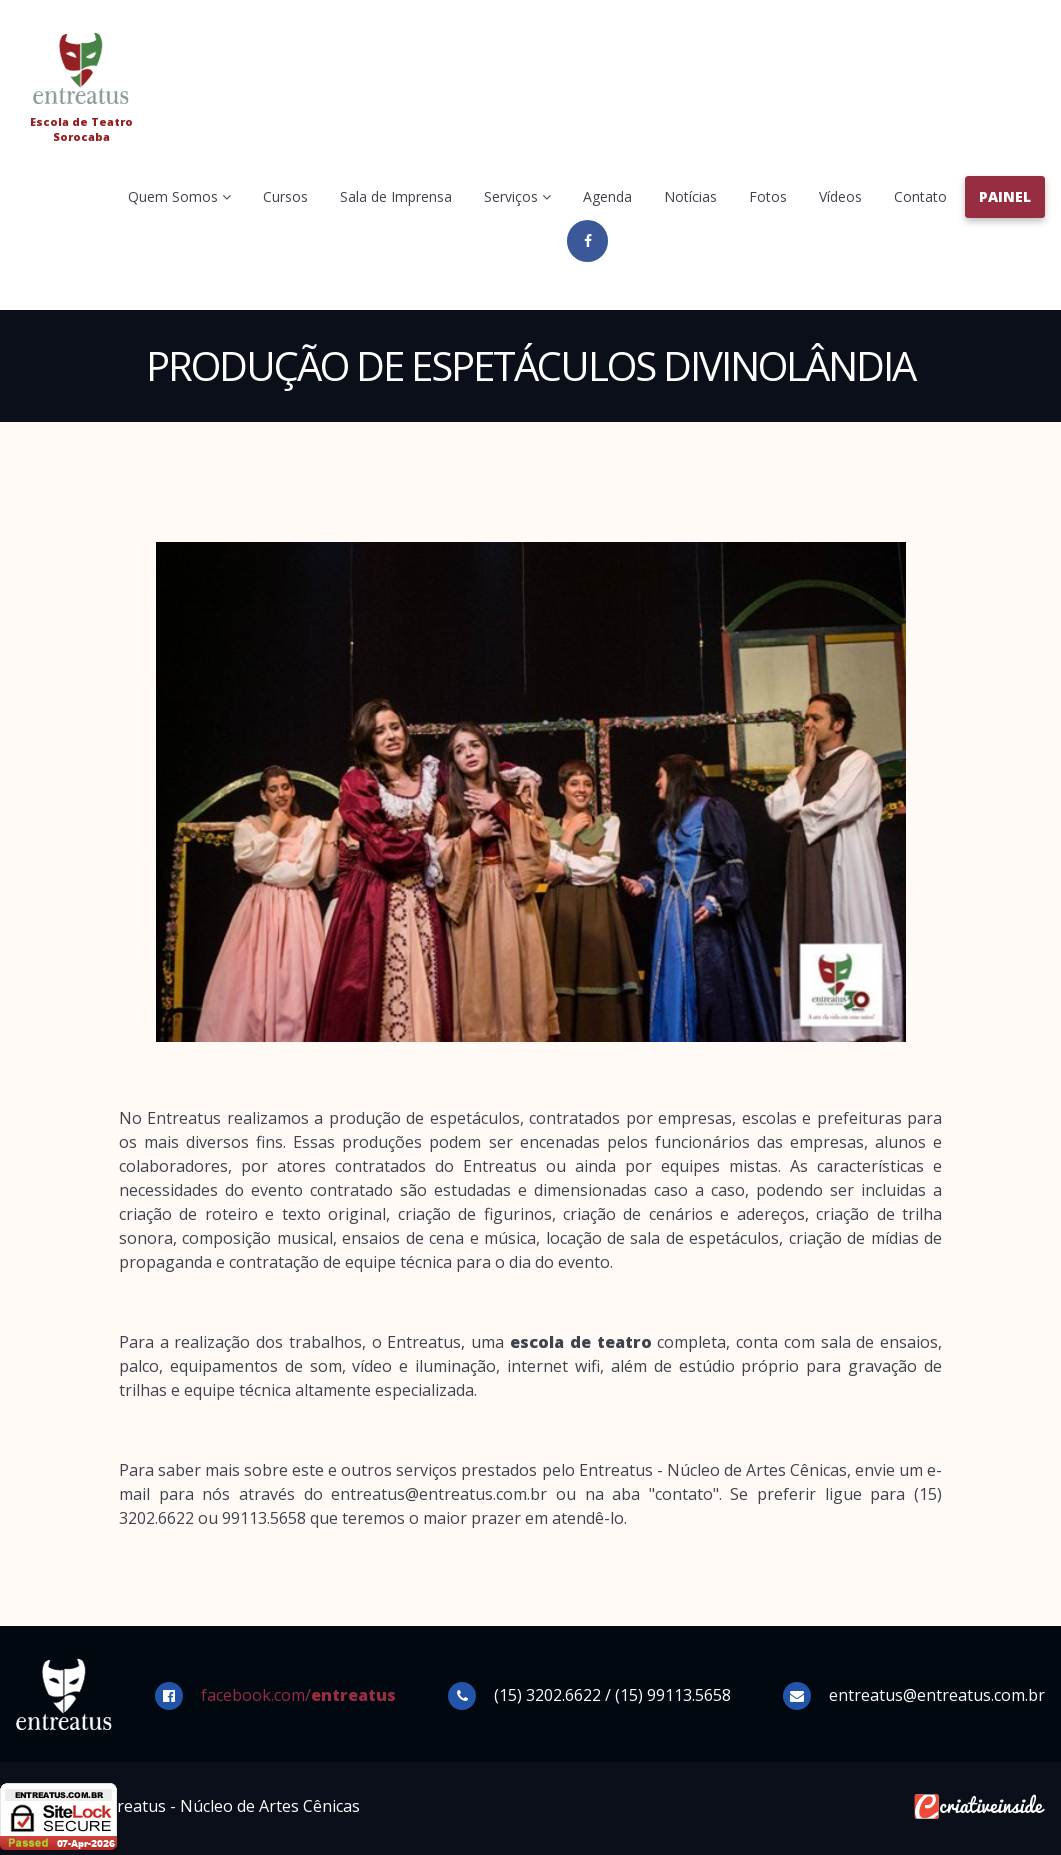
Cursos (285, 196)
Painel (1005, 196)
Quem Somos (179, 196)
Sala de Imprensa (396, 196)
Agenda (607, 196)
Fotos (768, 196)
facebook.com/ (298, 1695)
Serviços (517, 196)
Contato (920, 196)
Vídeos (840, 196)
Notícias (690, 196)
